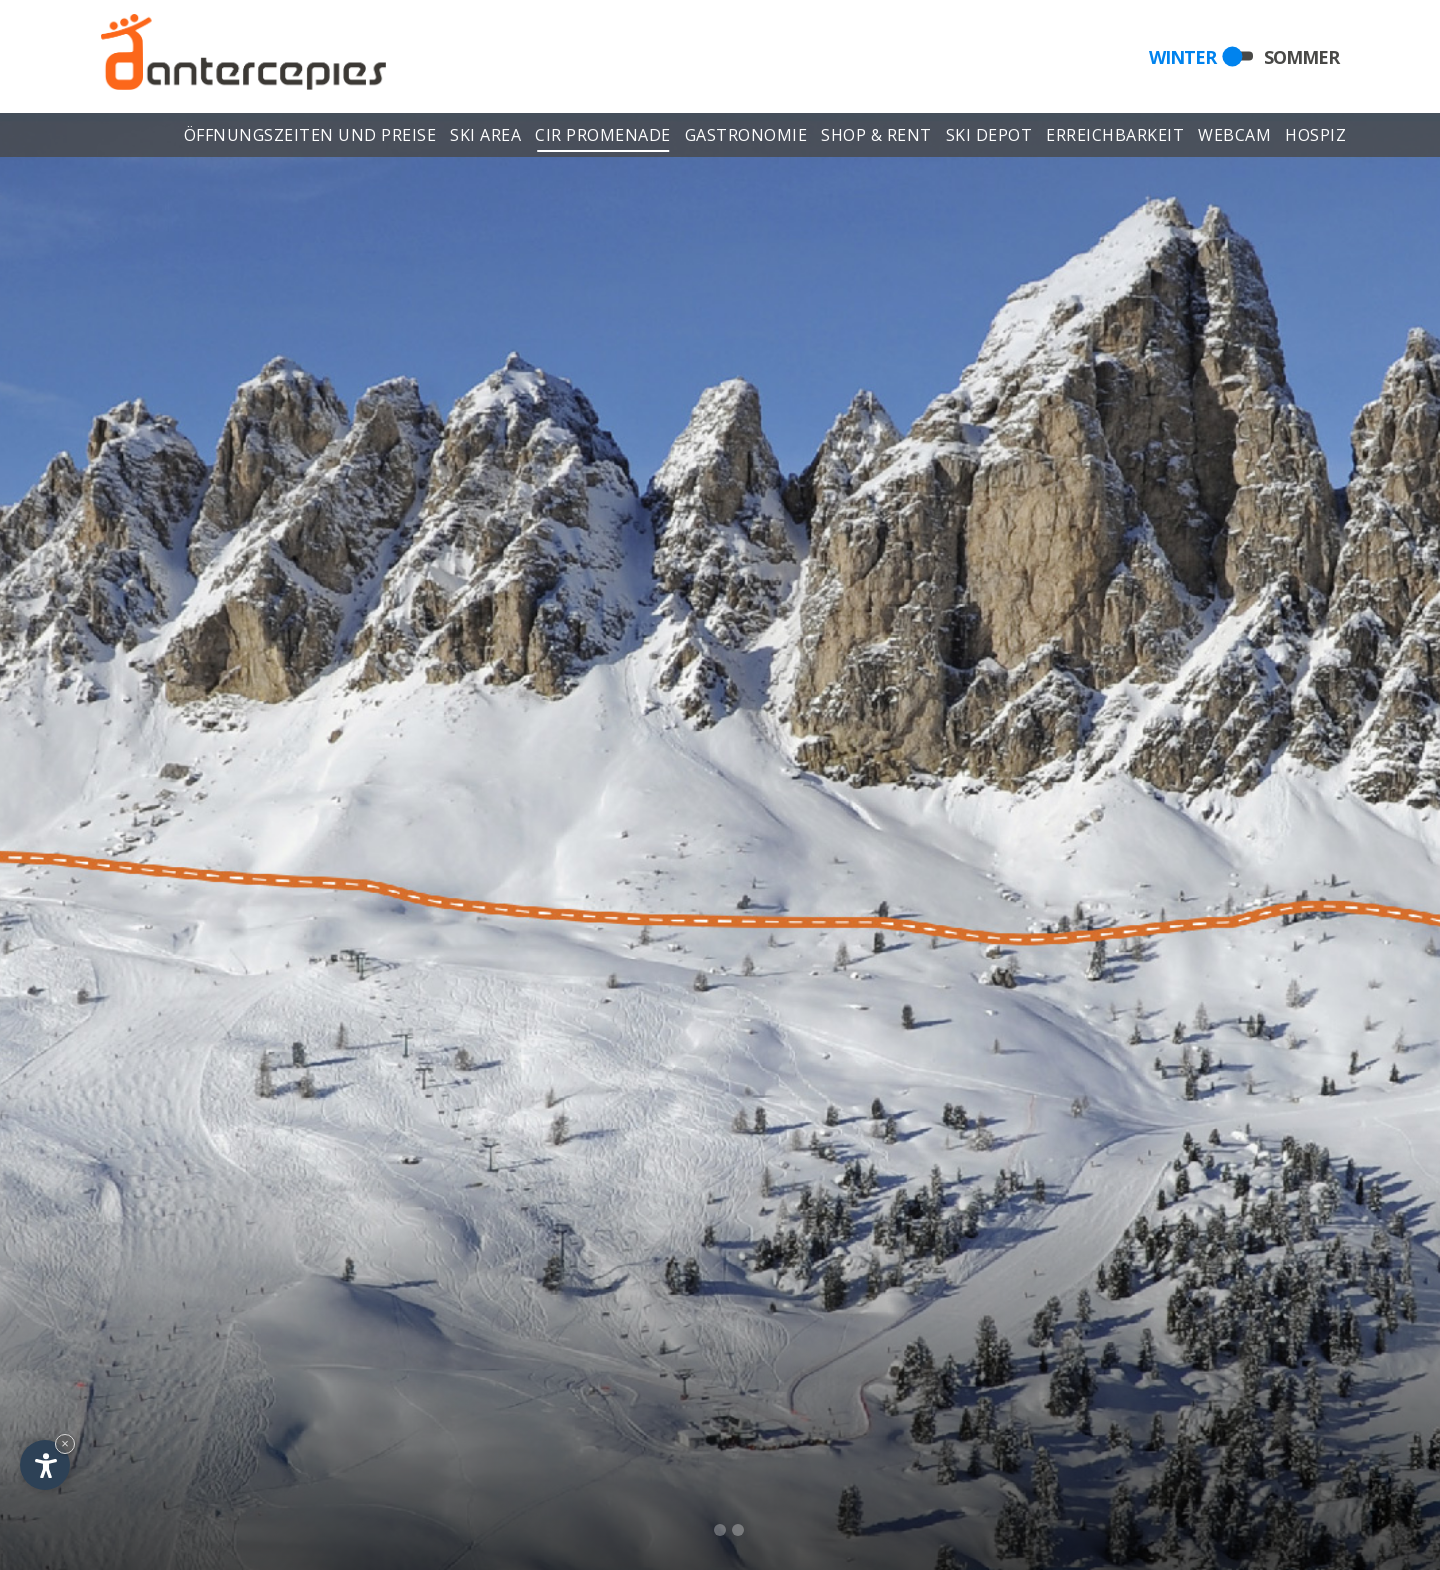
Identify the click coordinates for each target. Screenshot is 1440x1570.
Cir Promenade (603, 138)
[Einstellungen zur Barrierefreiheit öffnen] (45, 1465)
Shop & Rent (876, 138)
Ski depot (989, 138)
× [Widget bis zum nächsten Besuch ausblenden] (65, 1443)
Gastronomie (746, 138)
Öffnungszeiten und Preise (310, 138)
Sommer (1301, 56)
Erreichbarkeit (1115, 138)
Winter (1182, 56)
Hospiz (1316, 138)
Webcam (1235, 138)
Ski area (485, 138)
